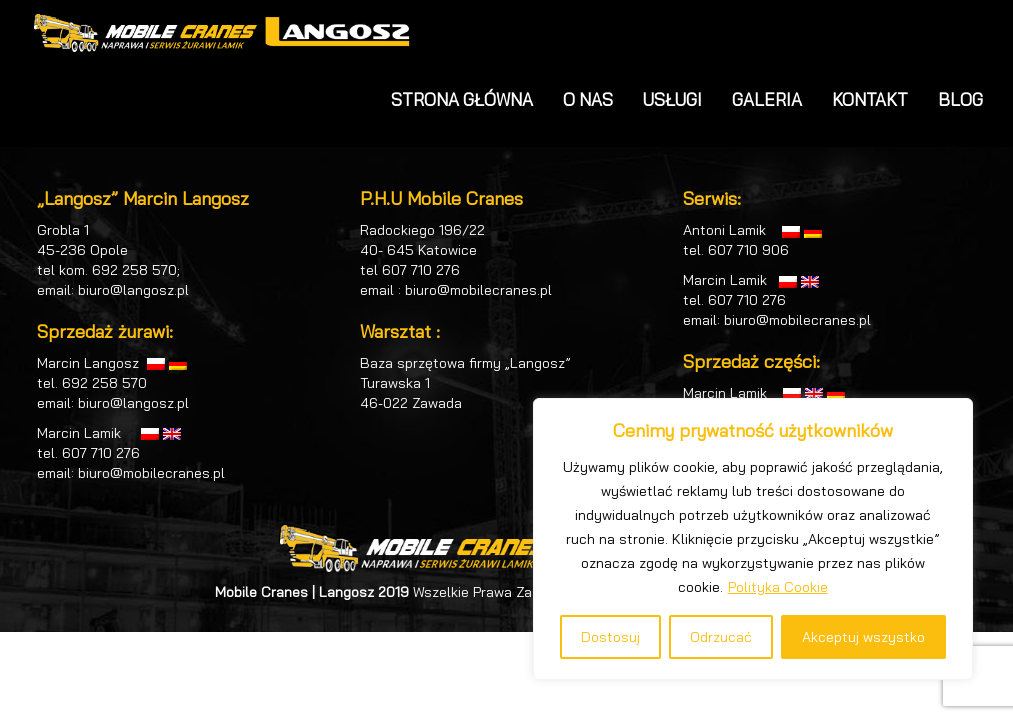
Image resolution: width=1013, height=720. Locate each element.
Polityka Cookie (778, 587)
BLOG (960, 99)
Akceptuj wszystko (863, 637)
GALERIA (767, 99)
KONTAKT (870, 99)
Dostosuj (610, 637)
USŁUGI (672, 99)
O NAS (588, 99)
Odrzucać (721, 637)
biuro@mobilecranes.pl (151, 473)
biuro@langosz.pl (133, 290)
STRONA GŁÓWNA (462, 99)
